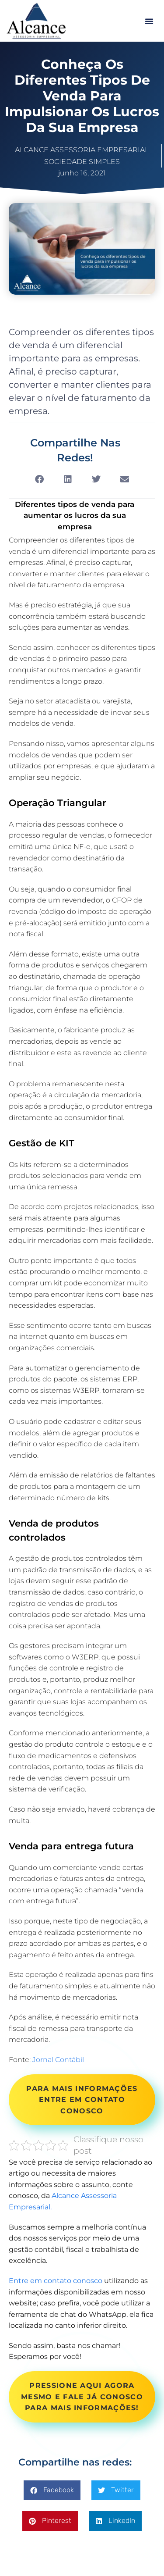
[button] (149, 21)
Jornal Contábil (58, 2059)
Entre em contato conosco (55, 2280)
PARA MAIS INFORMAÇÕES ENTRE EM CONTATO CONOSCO (81, 2099)
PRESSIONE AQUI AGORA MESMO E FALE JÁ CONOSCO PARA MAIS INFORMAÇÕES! (82, 2396)
